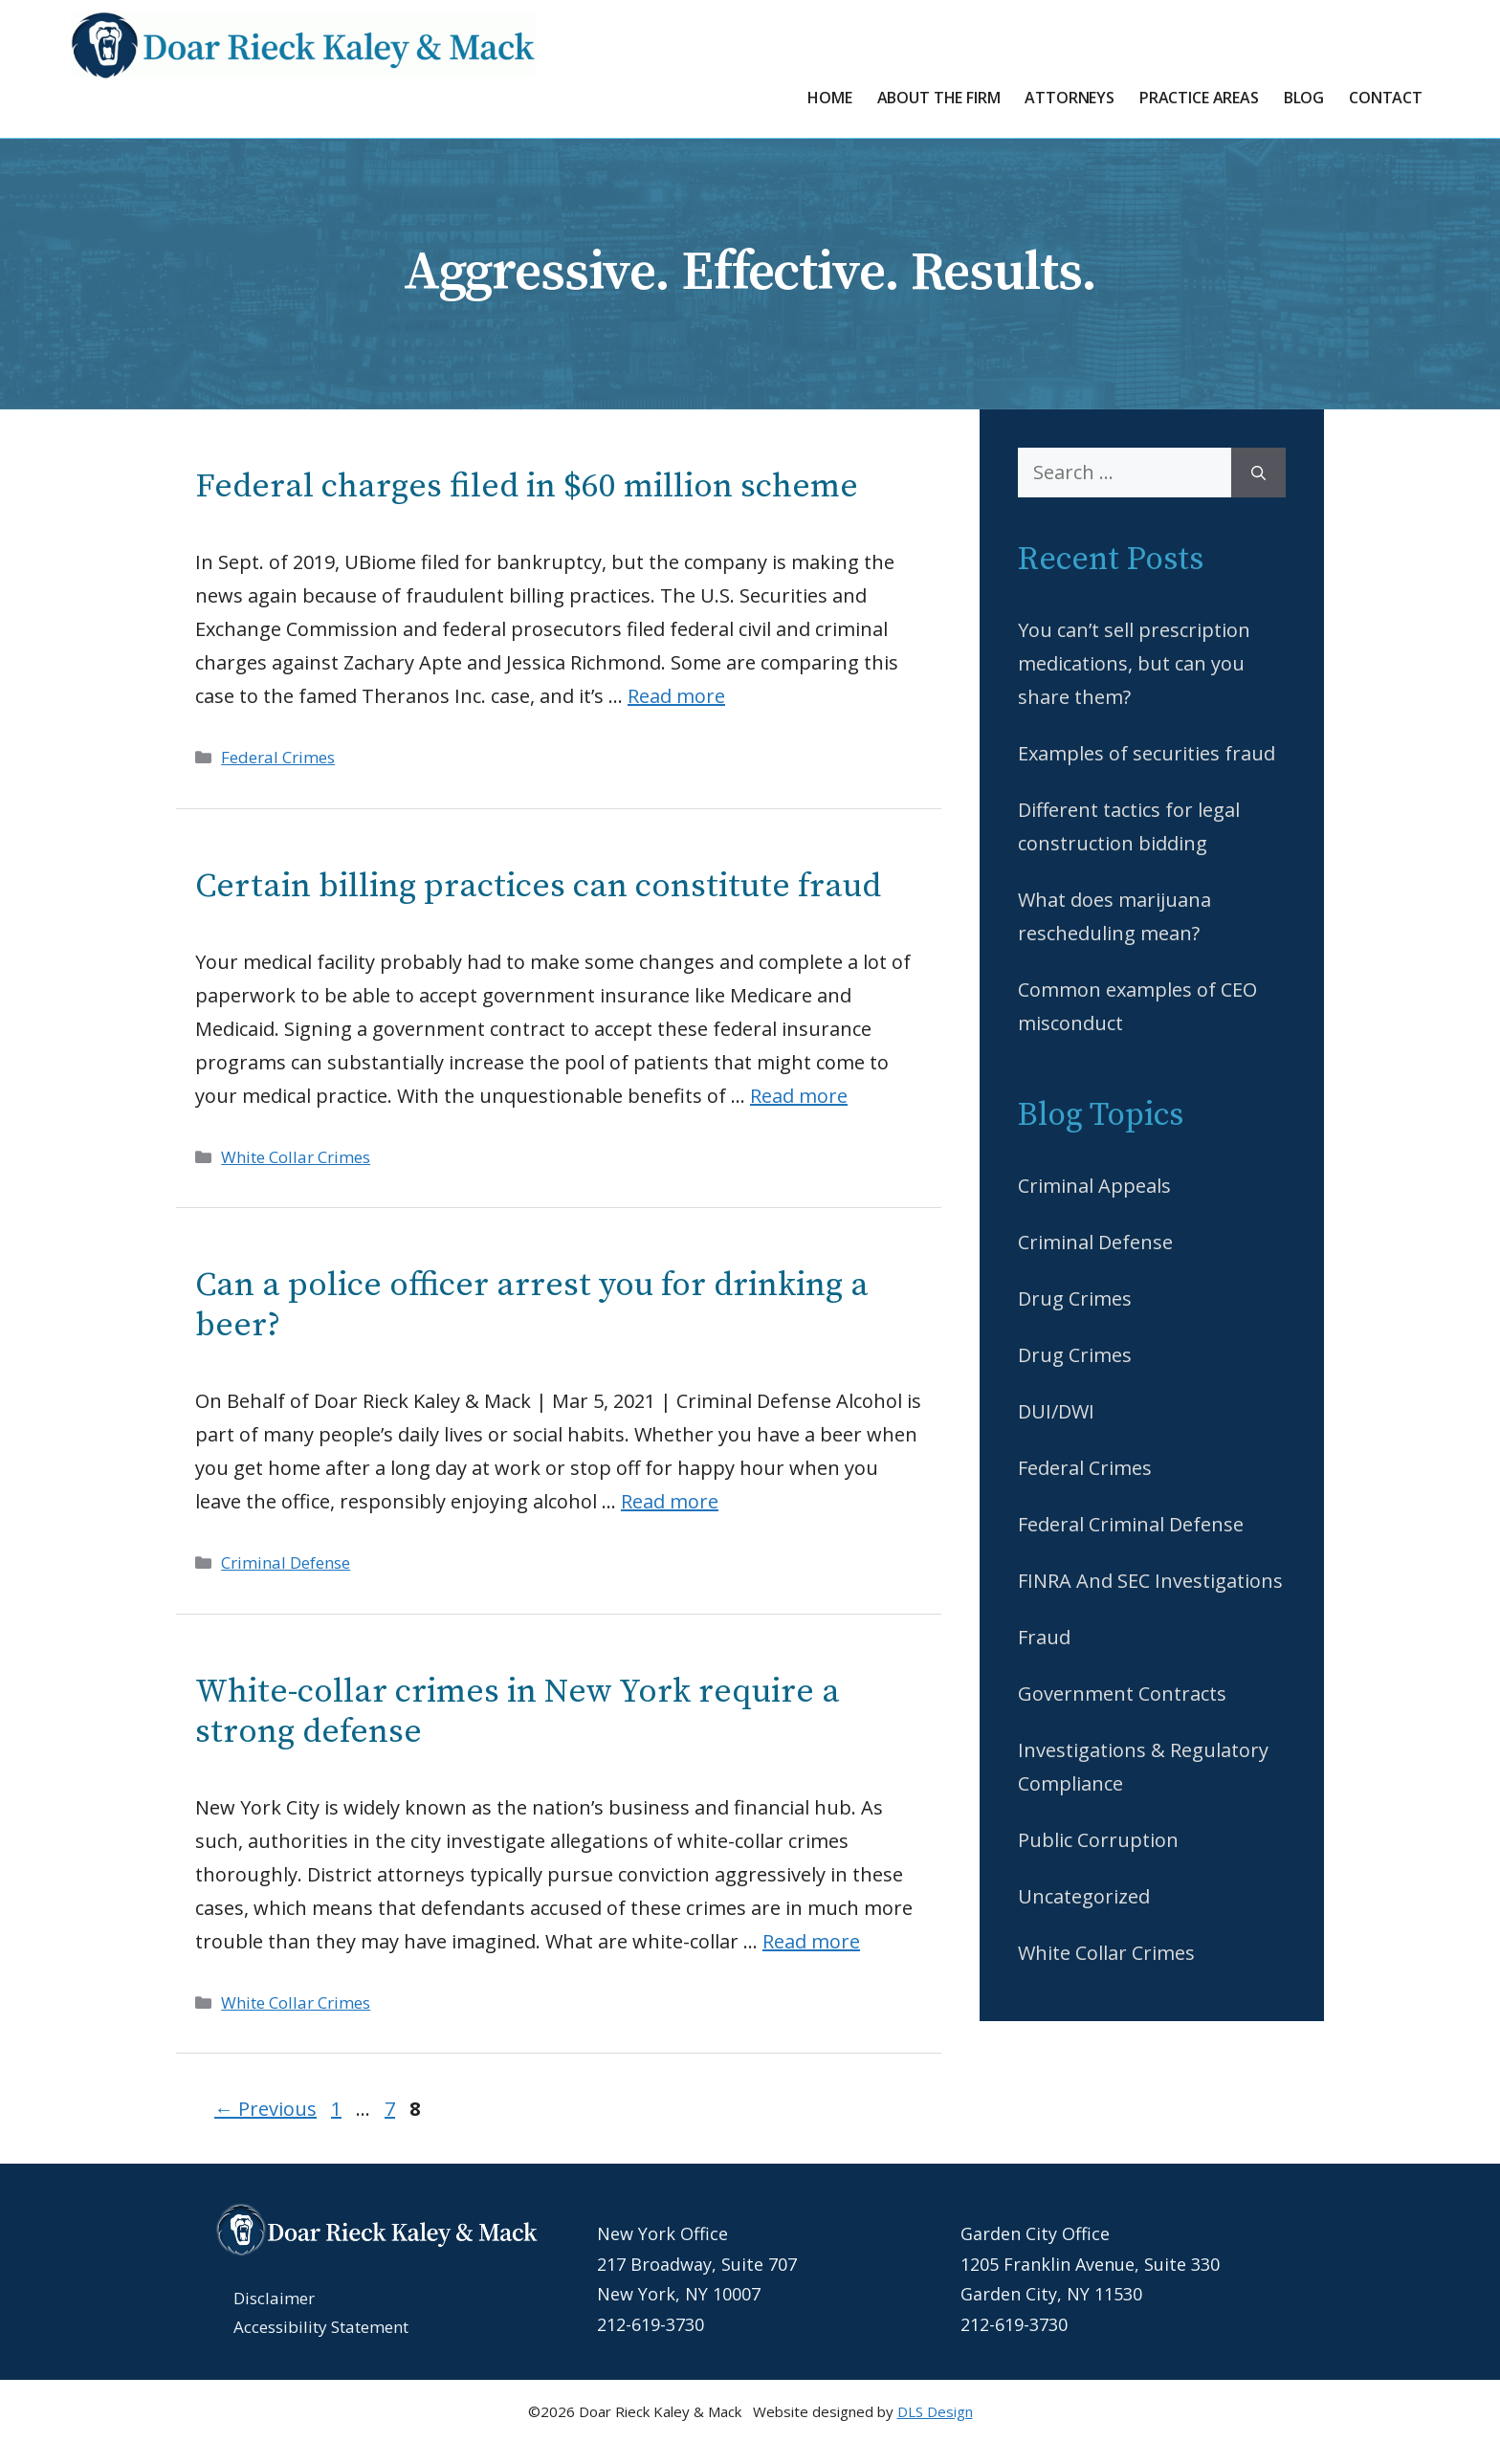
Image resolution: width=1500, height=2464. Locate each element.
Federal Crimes (278, 757)
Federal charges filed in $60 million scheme (526, 487)
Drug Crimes (1075, 1298)
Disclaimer (274, 2298)
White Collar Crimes (295, 1157)
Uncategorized (1084, 1896)
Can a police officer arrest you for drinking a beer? (532, 1306)
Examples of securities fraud (1146, 753)
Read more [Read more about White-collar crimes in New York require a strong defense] (811, 1941)
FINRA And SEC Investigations (1150, 1581)
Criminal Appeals (1094, 1186)
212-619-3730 (650, 2324)
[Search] (1258, 472)
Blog (1304, 97)
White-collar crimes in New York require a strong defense (517, 1712)
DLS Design (935, 2411)
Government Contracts (1122, 1693)
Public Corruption (1098, 1840)
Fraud (1044, 1637)
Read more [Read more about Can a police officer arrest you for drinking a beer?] (669, 1501)
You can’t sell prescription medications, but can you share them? (1134, 663)
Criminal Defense (285, 1562)
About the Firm (939, 97)
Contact (1386, 97)
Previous (265, 2109)
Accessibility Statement (320, 2327)
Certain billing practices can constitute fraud (538, 887)
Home (829, 97)
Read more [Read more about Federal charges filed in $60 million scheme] (676, 696)
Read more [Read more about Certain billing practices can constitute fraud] (799, 1096)
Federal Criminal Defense (1131, 1524)
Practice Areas (1199, 97)
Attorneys (1069, 97)
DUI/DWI (1056, 1411)
